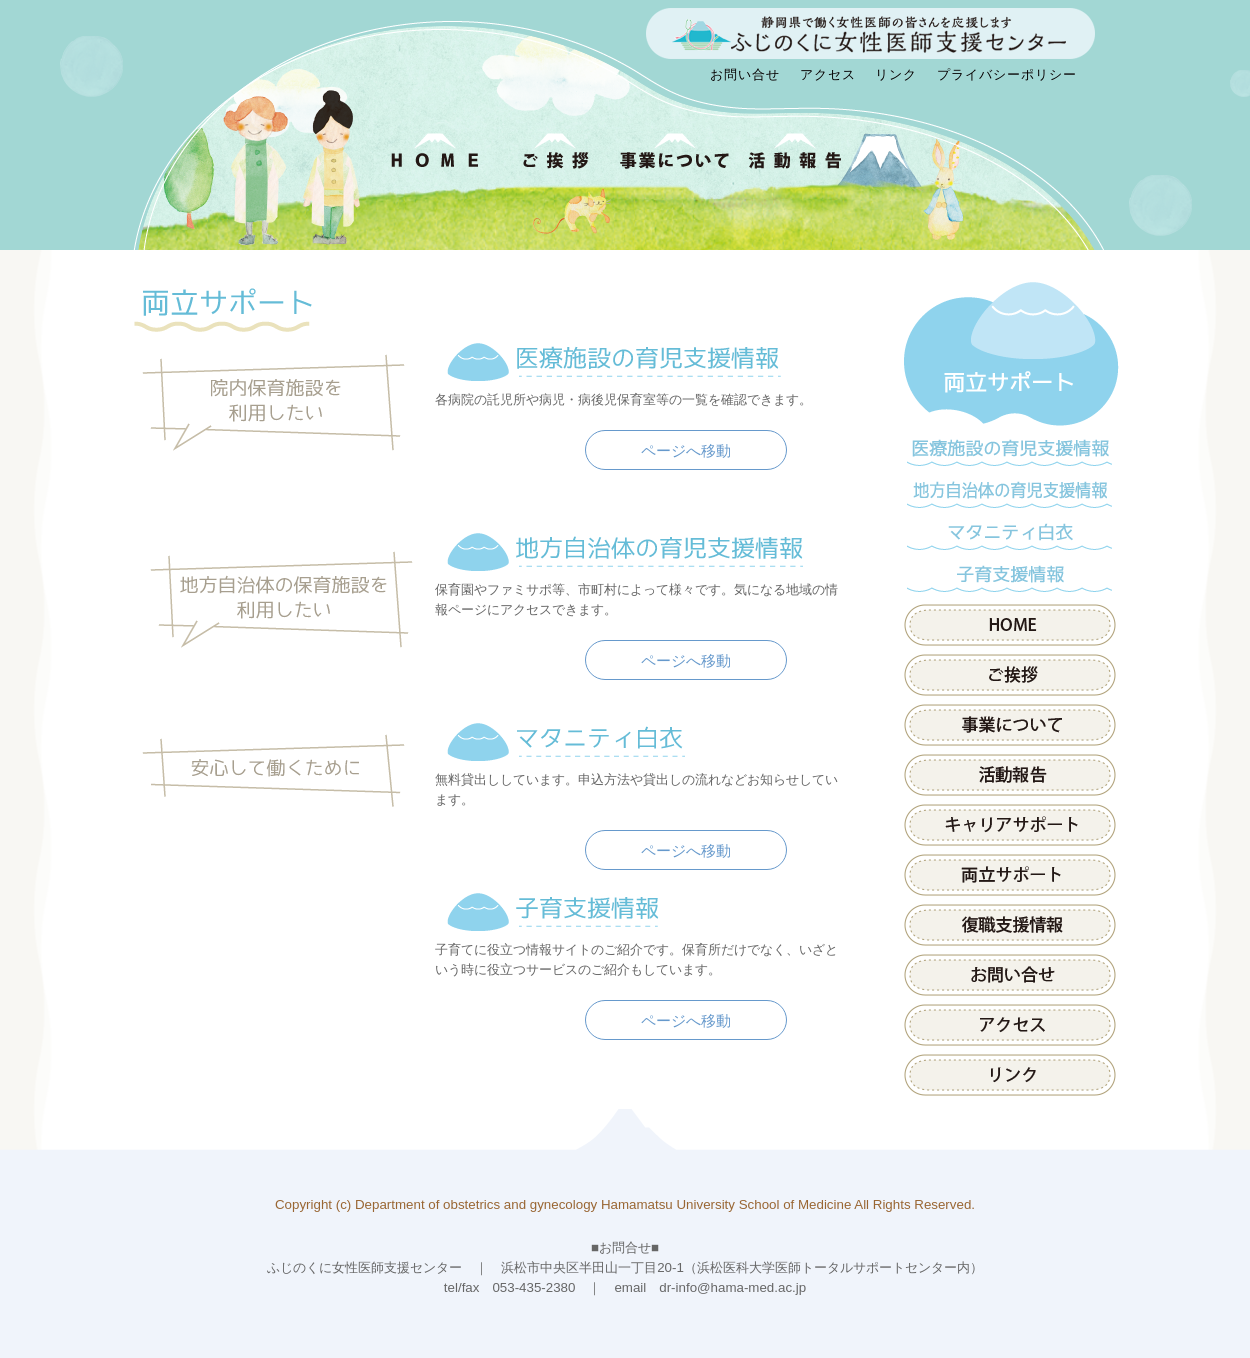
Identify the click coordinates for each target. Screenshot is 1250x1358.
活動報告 (1010, 775)
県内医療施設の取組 (1010, 925)
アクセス (828, 74)
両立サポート (1010, 355)
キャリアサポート (1010, 825)
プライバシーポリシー (1007, 74)
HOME (1010, 625)
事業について (1010, 725)
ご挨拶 (1010, 675)
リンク (896, 74)
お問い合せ (745, 74)
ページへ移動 (686, 451)
